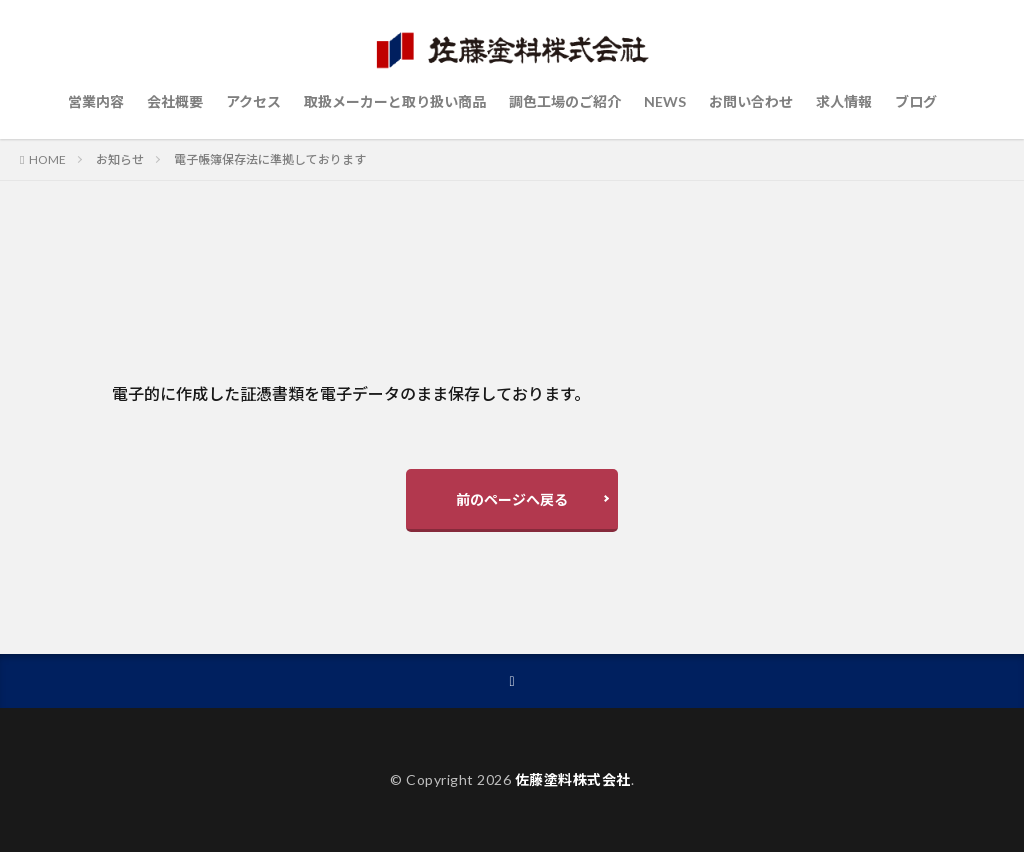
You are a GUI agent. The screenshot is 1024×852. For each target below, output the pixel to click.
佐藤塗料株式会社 (573, 779)
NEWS (665, 101)
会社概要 (175, 101)
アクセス (253, 101)
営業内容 (96, 101)
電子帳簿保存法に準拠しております (270, 159)
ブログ (916, 101)
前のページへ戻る (512, 499)
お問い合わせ (751, 101)
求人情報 (844, 101)
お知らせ (120, 159)
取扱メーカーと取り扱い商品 (395, 101)
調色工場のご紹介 (565, 101)
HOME (47, 159)
